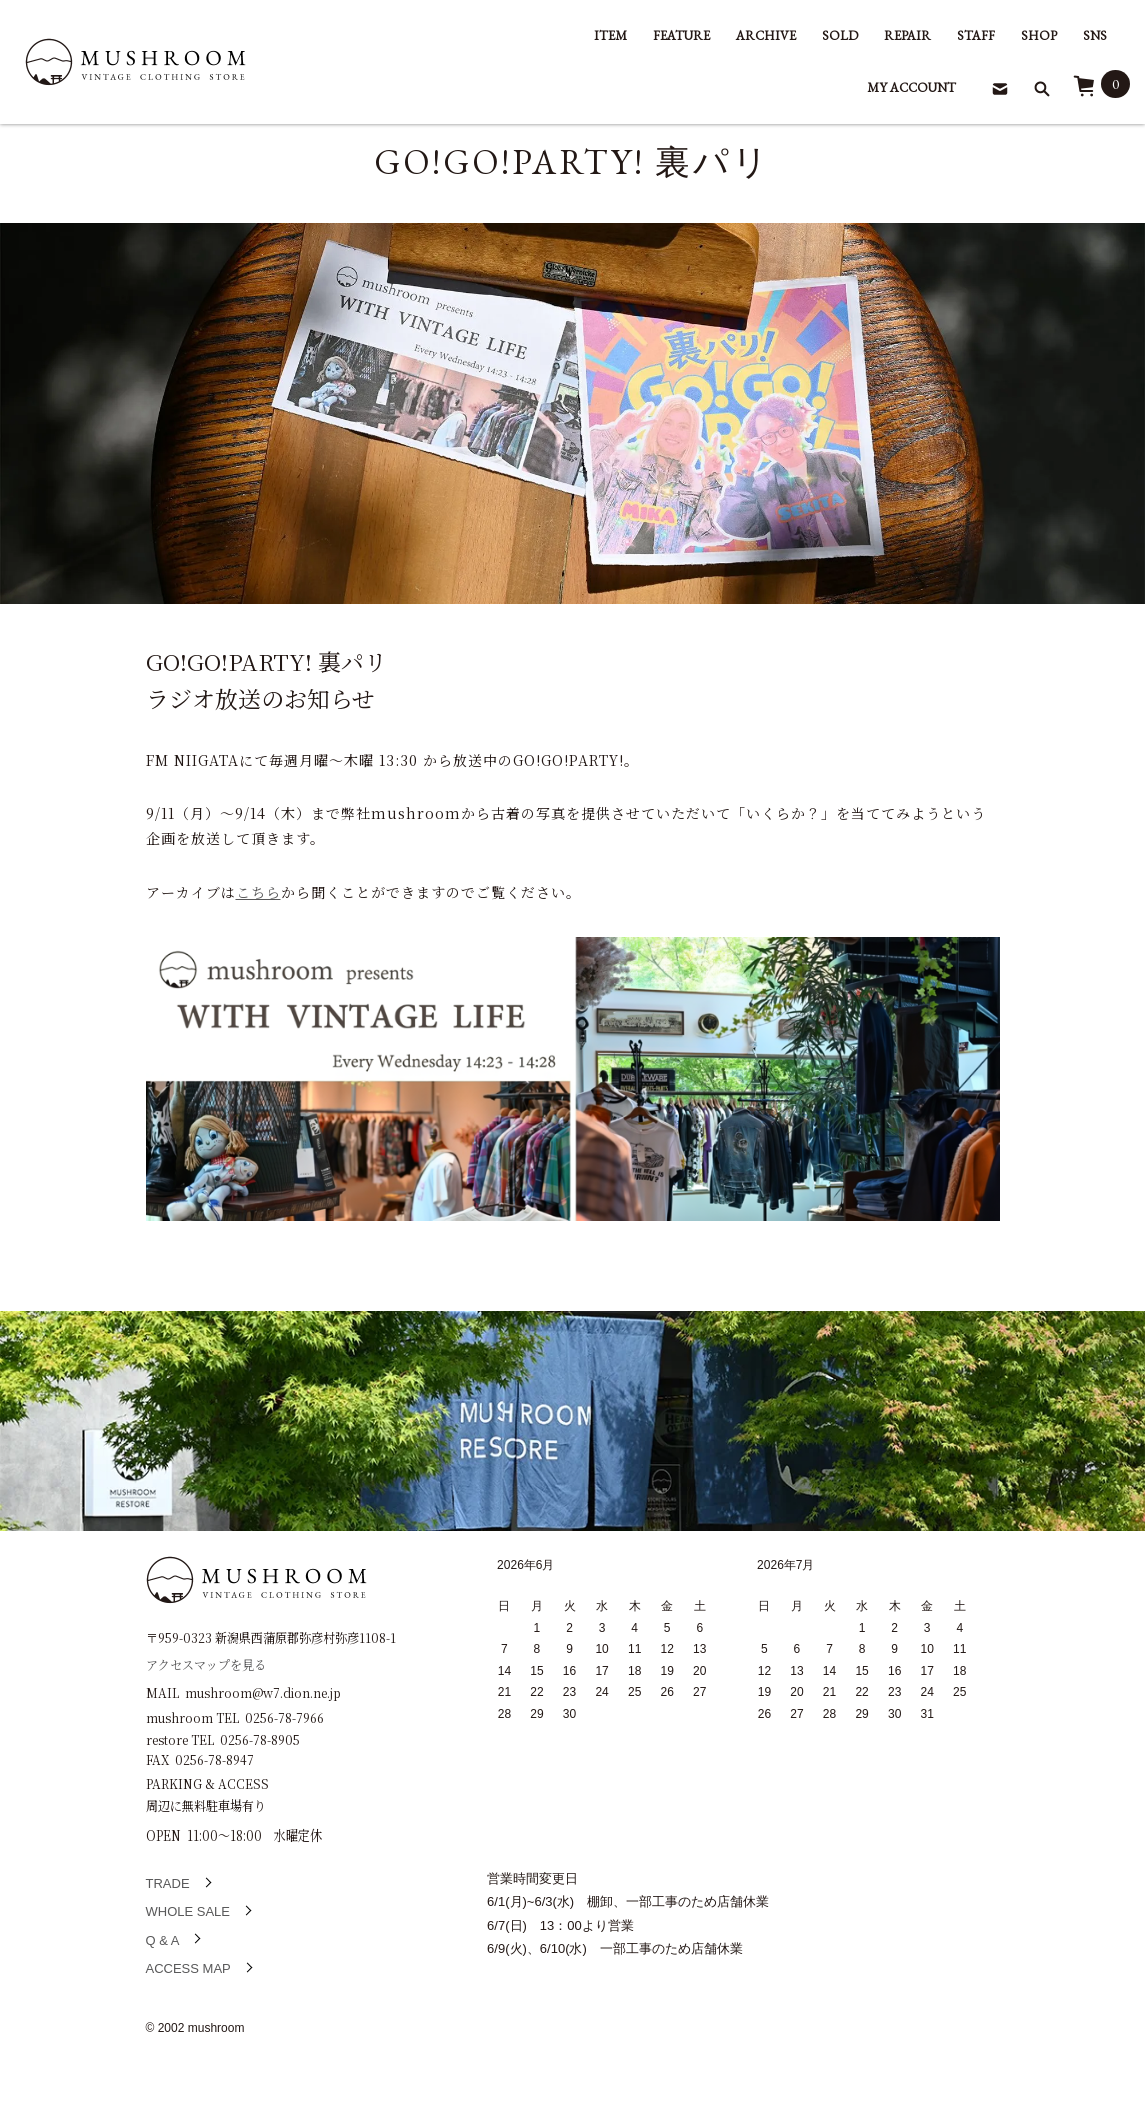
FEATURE (681, 35)
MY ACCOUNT (911, 87)
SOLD (840, 35)
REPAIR (907, 35)
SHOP (1039, 35)
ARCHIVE (766, 35)
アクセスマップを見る (206, 1663)
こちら (258, 892)
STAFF (976, 35)
